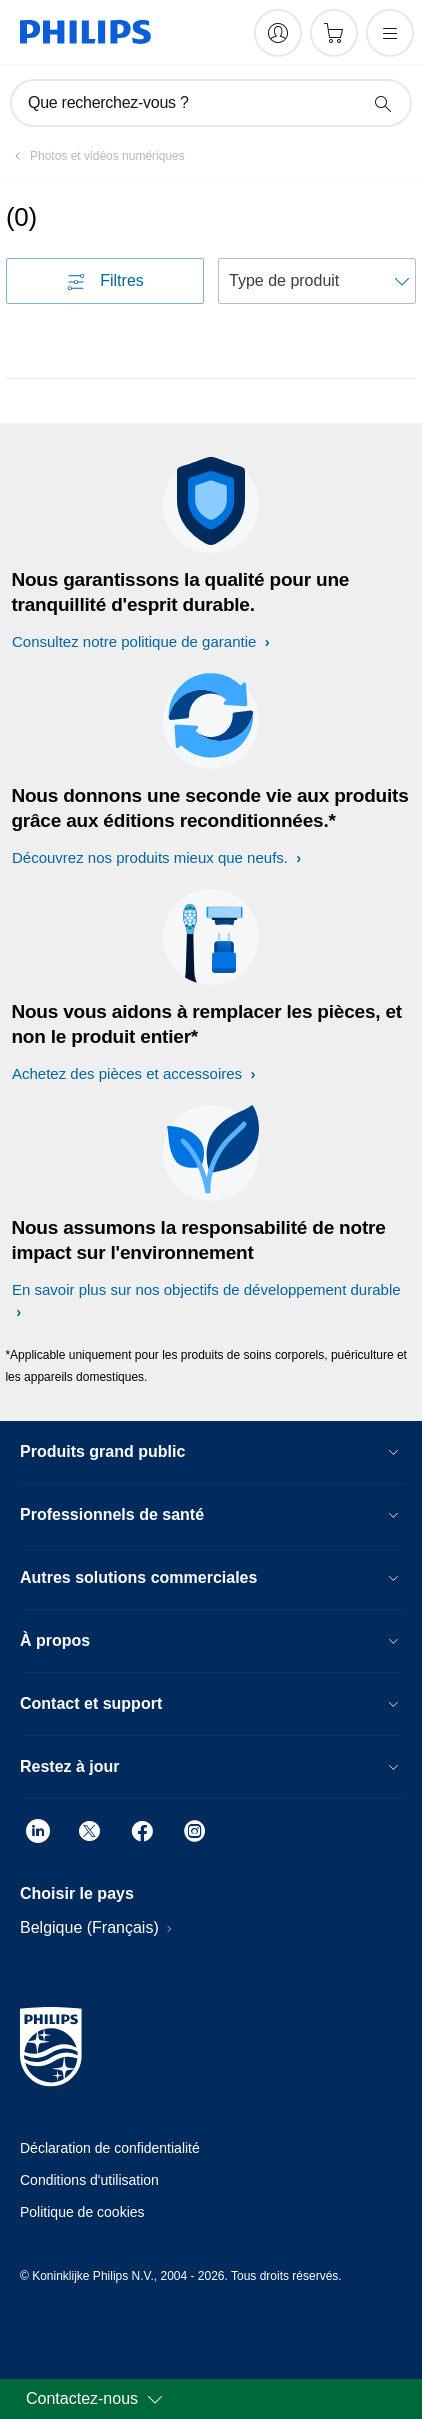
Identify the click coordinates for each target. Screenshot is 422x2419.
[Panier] (334, 33)
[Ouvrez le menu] (390, 33)
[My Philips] (278, 33)
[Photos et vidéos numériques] (95, 156)
